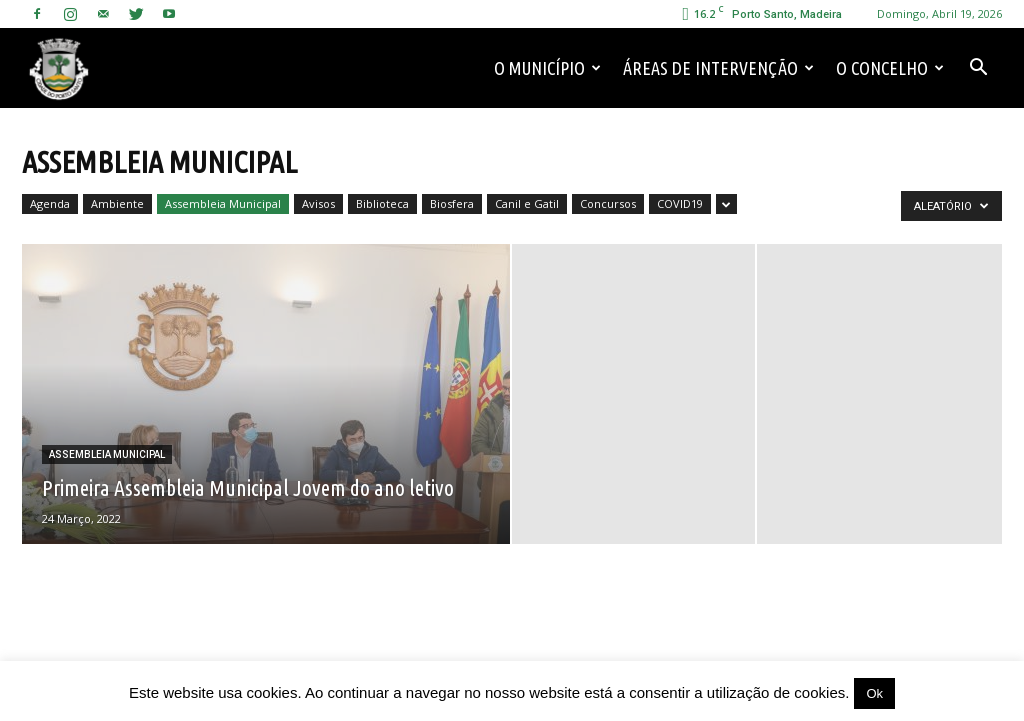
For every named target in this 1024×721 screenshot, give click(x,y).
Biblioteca (382, 203)
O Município (547, 68)
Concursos (608, 203)
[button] (978, 68)
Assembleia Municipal (223, 203)
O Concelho (890, 68)
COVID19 (680, 203)
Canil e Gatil (527, 203)
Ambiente (117, 203)
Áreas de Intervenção (718, 68)
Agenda (50, 203)
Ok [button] (874, 693)
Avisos (318, 203)
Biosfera (452, 203)
